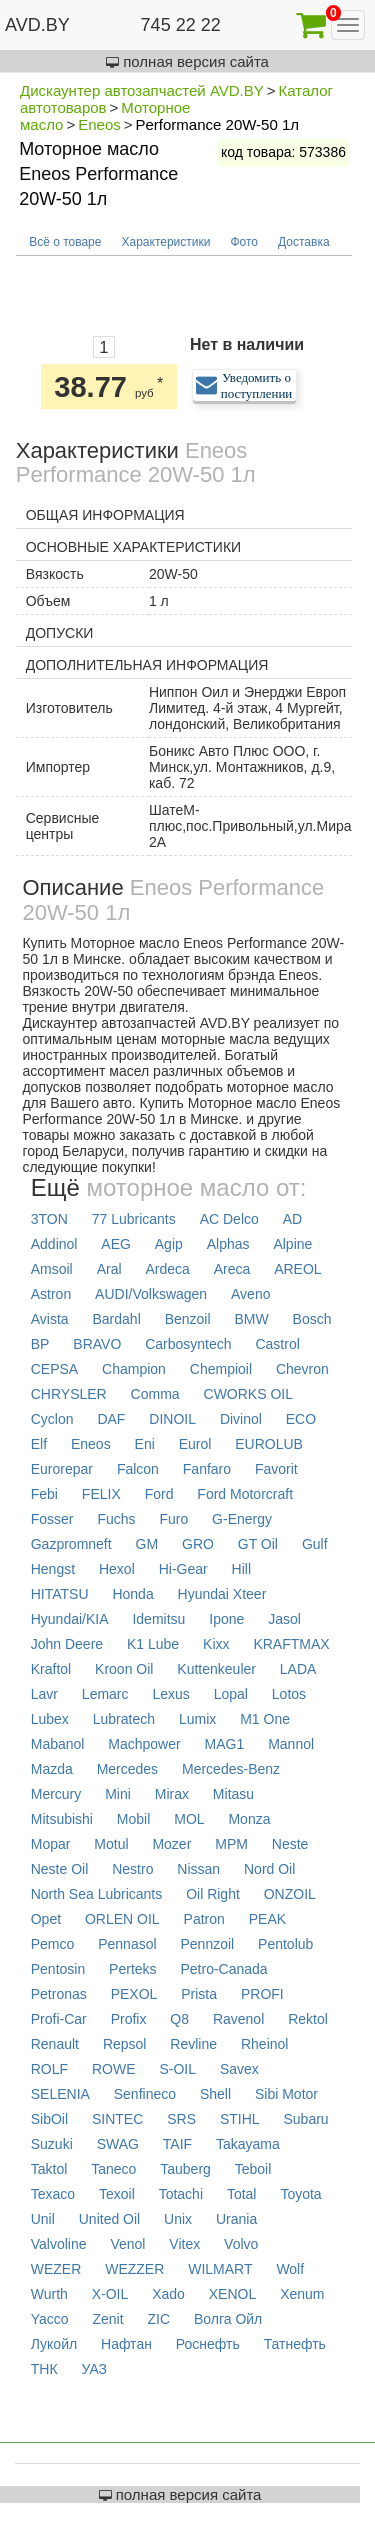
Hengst (53, 1569)
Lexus (170, 1694)
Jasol (284, 1619)
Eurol (195, 1444)
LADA (298, 1669)
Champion (134, 1369)
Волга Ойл (228, 2319)
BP (40, 1344)
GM (147, 1544)
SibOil (49, 2119)
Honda (132, 1594)
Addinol (54, 1244)
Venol (127, 2244)
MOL (189, 1819)
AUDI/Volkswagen (151, 1294)
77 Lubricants (134, 1219)
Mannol (291, 1744)
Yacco (50, 2319)
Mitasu (233, 1794)
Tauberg (185, 2169)
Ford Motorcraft (245, 1494)
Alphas (228, 1244)
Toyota (300, 2194)
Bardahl (116, 1319)
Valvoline (59, 2244)
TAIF (177, 2144)
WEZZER (134, 2269)
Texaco (53, 2194)
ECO (301, 1419)
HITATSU (60, 1594)
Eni (145, 1444)
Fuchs (116, 1519)
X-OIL (110, 2294)
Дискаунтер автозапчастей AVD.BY (142, 90)
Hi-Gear (183, 1569)
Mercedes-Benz (231, 1769)
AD (292, 1219)
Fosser (52, 1519)
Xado (168, 2294)
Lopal (231, 1694)
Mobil (133, 1819)
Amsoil (52, 1269)
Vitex (184, 2244)
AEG (116, 1244)
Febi (44, 1494)
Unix (178, 2219)
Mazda (52, 1769)
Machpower (144, 1744)
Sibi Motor (286, 2094)
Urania (236, 2219)
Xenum (302, 2294)
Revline (193, 2044)
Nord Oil (269, 1869)
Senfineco (145, 2094)
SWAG (118, 2144)
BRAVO (97, 1344)
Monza (249, 1819)
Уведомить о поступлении (257, 385)
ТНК (44, 2369)
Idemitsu (158, 1619)
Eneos (99, 124)
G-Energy (242, 1519)
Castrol (277, 1344)
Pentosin (58, 1969)
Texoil (117, 2194)
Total (242, 2194)
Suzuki (52, 2144)
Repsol (125, 2044)
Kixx (216, 1644)
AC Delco (229, 1219)
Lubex (50, 1719)
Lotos (289, 1694)
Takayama (248, 2144)
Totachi (181, 2194)
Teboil (253, 2169)
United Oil (109, 2219)
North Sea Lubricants (97, 1894)
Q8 (179, 2019)
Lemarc (105, 1694)
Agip (169, 1244)
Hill (241, 1569)
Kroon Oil (124, 1669)
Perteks (132, 1969)
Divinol (241, 1419)
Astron (51, 1294)
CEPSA (54, 1369)
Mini (118, 1794)
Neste (290, 1844)
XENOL (232, 2294)
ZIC (159, 2319)
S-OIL (177, 2069)
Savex (239, 2069)
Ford (159, 1494)
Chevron (302, 1369)
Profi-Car (59, 2019)
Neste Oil (60, 1869)
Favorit (276, 1469)
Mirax (172, 1794)
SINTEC (117, 2119)
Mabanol (58, 1744)
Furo (173, 1519)
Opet (46, 1919)
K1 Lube (153, 1644)
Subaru (305, 2119)
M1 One (265, 1719)
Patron (204, 1919)
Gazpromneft (71, 1544)
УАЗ (94, 2369)
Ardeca (167, 1269)
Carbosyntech (188, 1344)
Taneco (113, 2169)
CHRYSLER (69, 1394)
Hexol (117, 1569)
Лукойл (54, 2344)
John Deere (67, 1644)
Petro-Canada (223, 1969)
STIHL (240, 2119)
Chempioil (221, 1369)
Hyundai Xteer (222, 1594)
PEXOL (134, 1994)
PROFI (262, 1994)
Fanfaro (207, 1469)
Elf (39, 1444)
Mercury (56, 1794)
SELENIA (60, 2094)
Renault (55, 2044)
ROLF (49, 2069)
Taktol (49, 2169)
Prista (199, 1994)
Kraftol (51, 1669)
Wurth (49, 2294)
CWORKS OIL (248, 1394)
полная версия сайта (187, 61)
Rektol (308, 2019)
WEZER (56, 2269)
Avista (50, 1319)
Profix (129, 2019)
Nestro (132, 1869)
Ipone (226, 1619)
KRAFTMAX (291, 1644)
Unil (43, 2219)
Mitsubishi (62, 1819)
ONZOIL (290, 1894)
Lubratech (124, 1719)
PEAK (267, 1919)
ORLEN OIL (122, 1919)
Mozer (171, 1844)
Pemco (53, 1944)
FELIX (101, 1494)
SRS (181, 2119)
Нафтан (126, 2344)
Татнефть (295, 2344)
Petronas (59, 1994)
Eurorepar (62, 1469)
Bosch (312, 1319)
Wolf (290, 2269)
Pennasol (127, 1944)
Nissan (198, 1869)
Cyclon (52, 1419)
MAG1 (225, 1744)
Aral (109, 1269)
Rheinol (264, 2044)
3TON (49, 1219)
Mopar (51, 1844)
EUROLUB (269, 1444)
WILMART (220, 2269)
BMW (251, 1319)
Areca (232, 1269)
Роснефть (208, 2344)
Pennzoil (207, 1944)
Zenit (107, 2319)
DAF (111, 1419)
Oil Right (213, 1894)
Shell (215, 2094)
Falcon (138, 1469)
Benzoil (188, 1319)
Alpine (292, 1244)
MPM (231, 1844)
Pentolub (285, 1944)
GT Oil (258, 1544)
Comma (155, 1394)
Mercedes (127, 1769)
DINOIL (172, 1419)
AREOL (297, 1269)
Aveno (250, 1294)
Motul (111, 1844)
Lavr (44, 1694)
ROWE (114, 2069)
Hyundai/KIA (70, 1619)
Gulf (315, 1544)
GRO (198, 1544)
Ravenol (238, 2019)
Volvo (241, 2244)
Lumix (197, 1719)
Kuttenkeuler (216, 1669)
